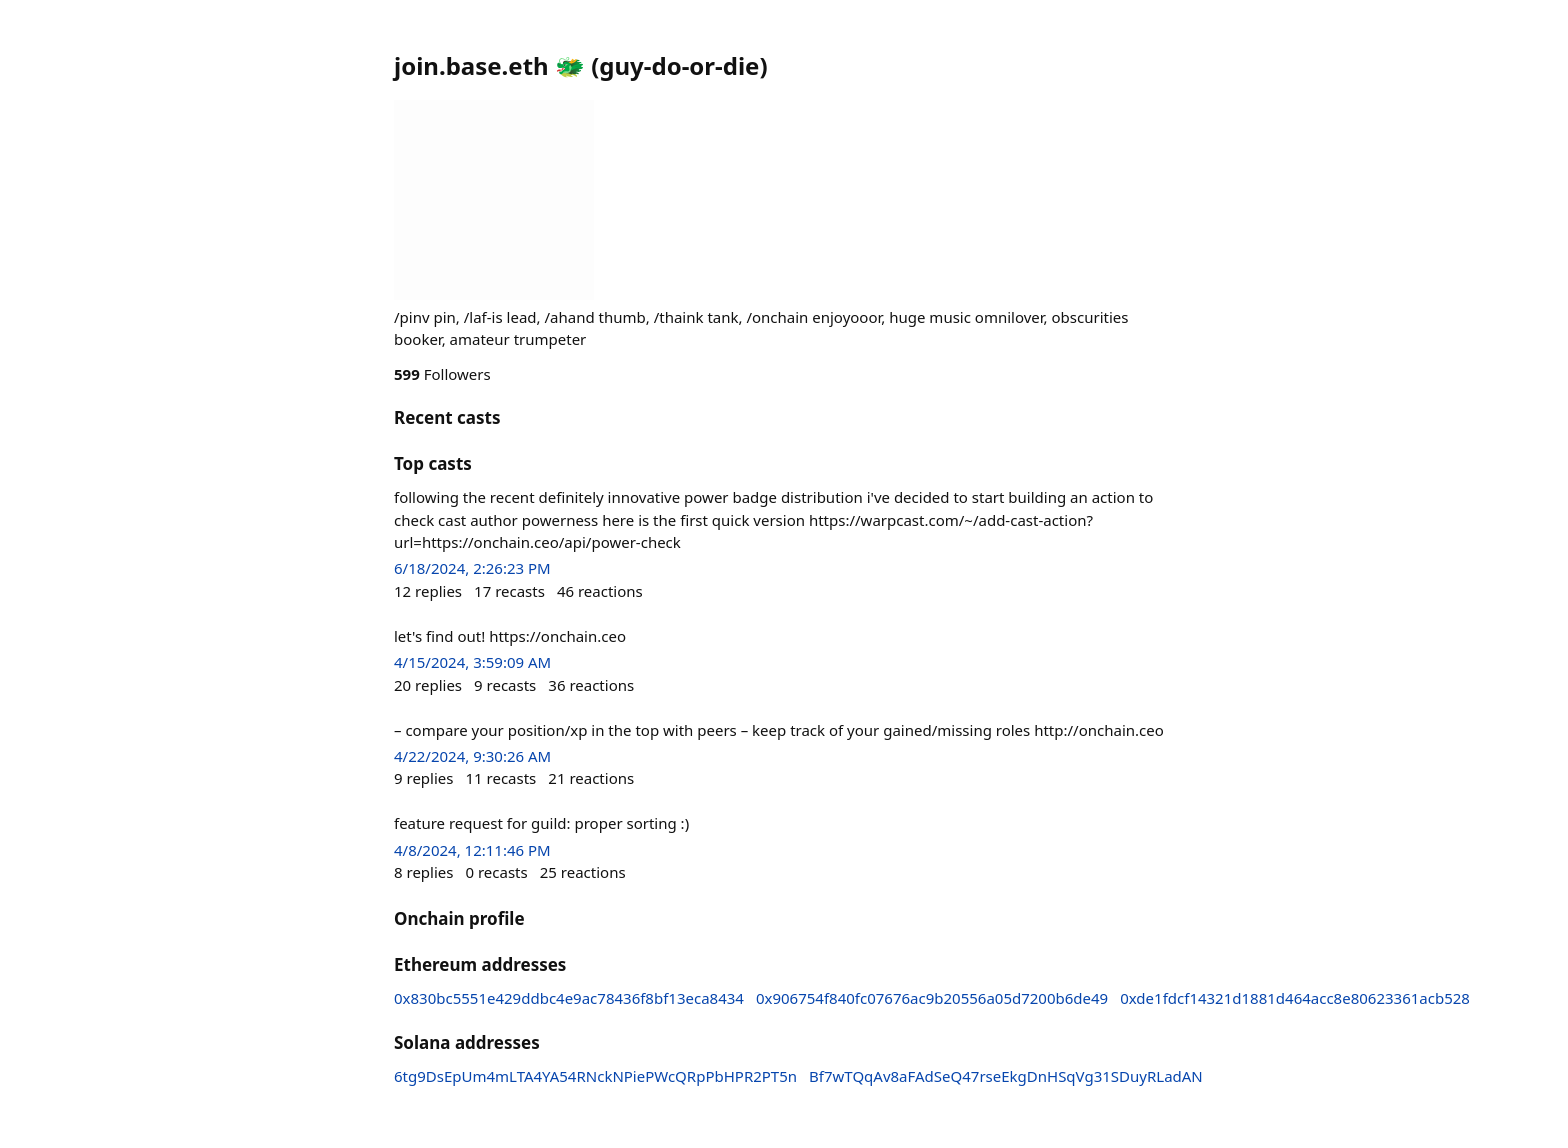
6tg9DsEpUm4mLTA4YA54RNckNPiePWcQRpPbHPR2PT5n (595, 1076)
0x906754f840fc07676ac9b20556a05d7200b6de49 (932, 998)
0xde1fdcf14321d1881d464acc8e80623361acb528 (1295, 998)
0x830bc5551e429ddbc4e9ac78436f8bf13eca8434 (569, 998)
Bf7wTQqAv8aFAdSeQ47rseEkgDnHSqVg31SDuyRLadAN (1006, 1076)
